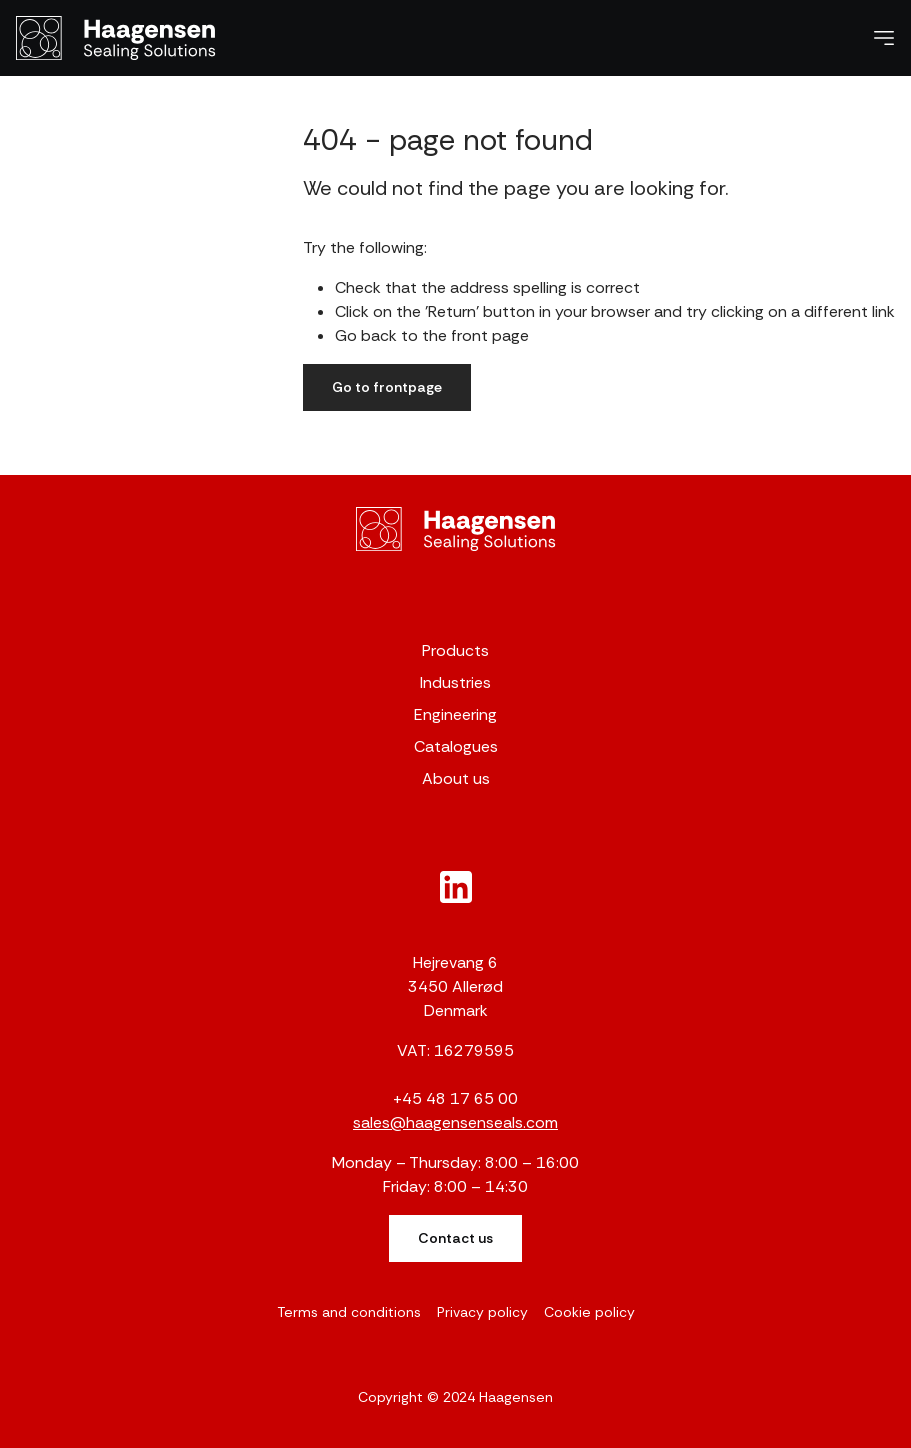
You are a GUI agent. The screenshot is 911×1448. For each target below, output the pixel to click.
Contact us (455, 1238)
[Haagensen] (116, 38)
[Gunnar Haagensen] (456, 529)
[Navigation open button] (884, 38)
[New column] (456, 887)
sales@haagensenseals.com (455, 1122)
